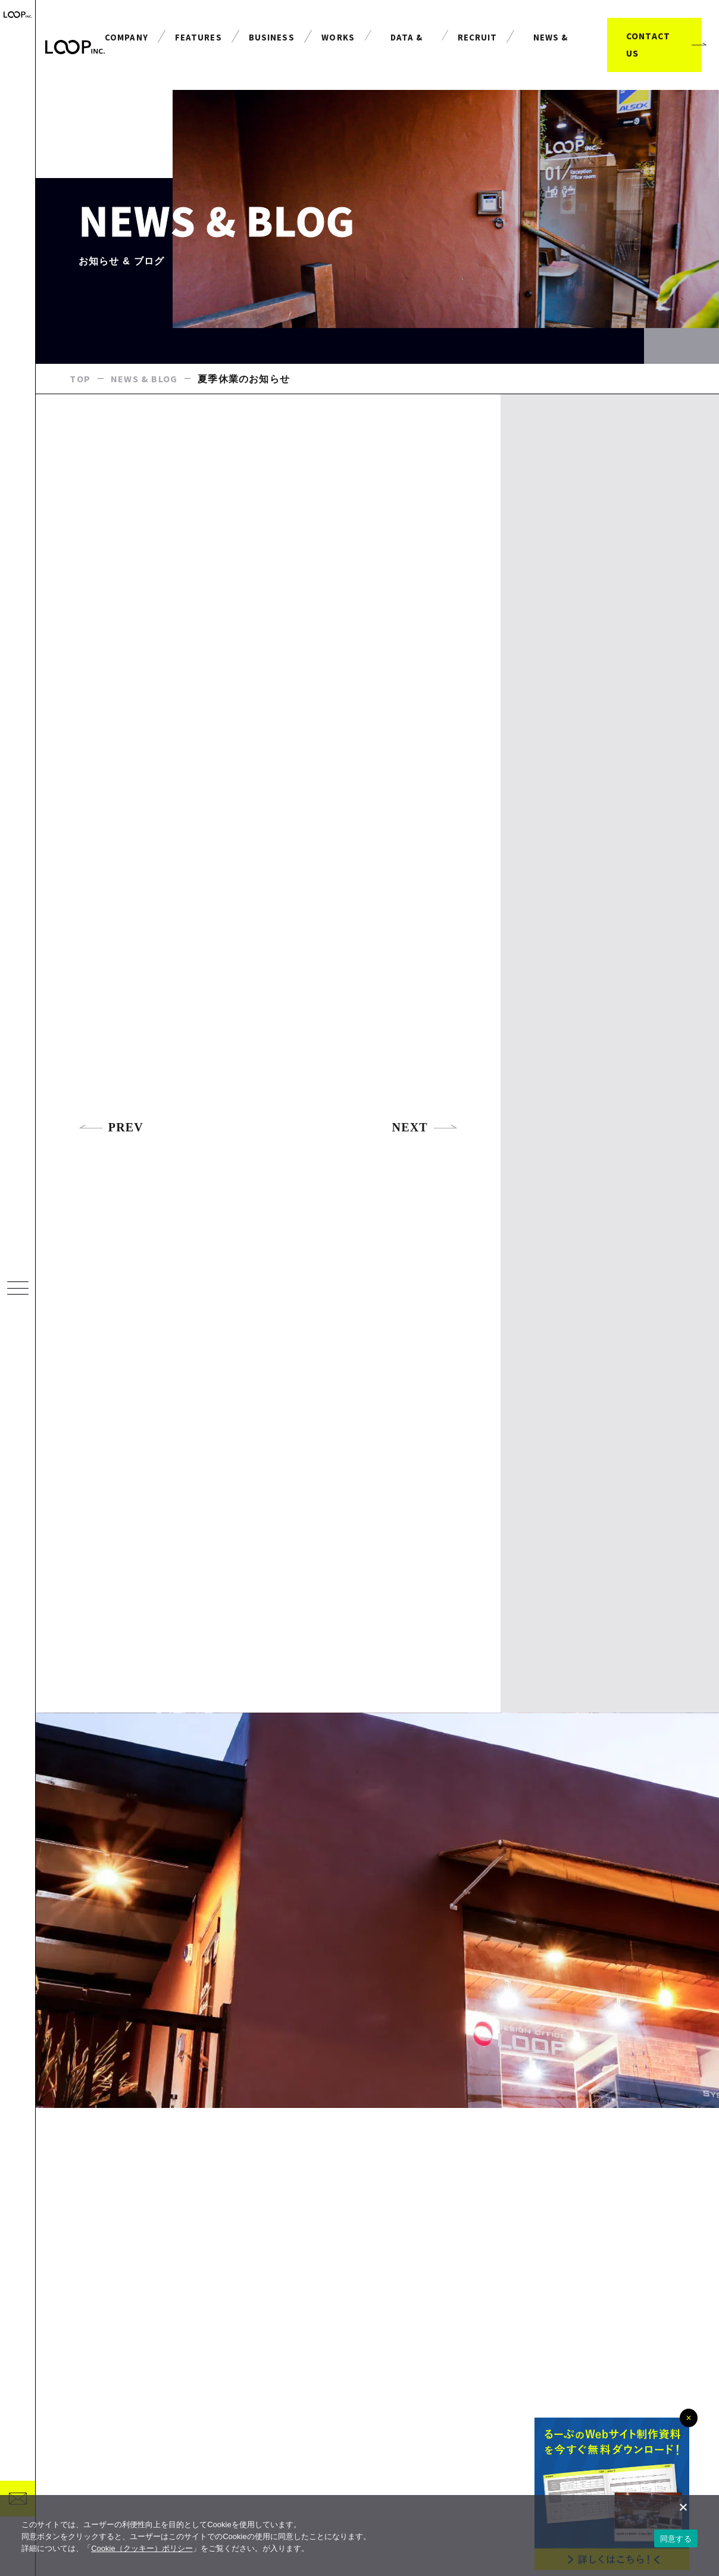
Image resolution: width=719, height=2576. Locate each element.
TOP (80, 380)
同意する (676, 2538)
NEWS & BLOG (144, 380)
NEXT (425, 1129)
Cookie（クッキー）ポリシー (141, 2548)
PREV (111, 1129)
